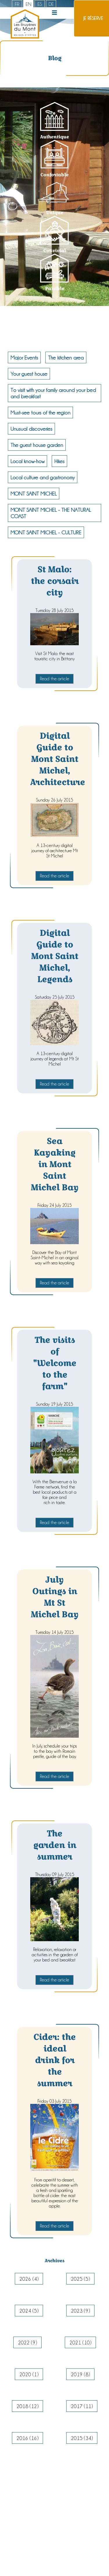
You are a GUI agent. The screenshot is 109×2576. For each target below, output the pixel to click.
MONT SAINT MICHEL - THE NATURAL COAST (50, 513)
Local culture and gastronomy (42, 477)
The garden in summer (54, 1845)
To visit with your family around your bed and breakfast (53, 393)
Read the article (54, 678)
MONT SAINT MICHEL (33, 493)
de (51, 4)
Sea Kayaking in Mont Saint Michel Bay (54, 1164)
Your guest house (28, 374)
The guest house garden (36, 445)
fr (17, 4)
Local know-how (27, 461)
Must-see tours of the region (40, 412)
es (39, 4)
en (28, 4)
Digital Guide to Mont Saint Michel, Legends (54, 956)
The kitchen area (66, 357)
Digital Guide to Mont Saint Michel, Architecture (57, 759)
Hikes (59, 461)
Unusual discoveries (31, 429)
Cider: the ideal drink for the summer (54, 2060)
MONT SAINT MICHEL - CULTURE (45, 532)
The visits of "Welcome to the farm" (54, 1363)
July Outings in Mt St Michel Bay (54, 1597)
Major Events (24, 357)
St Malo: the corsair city (54, 581)
